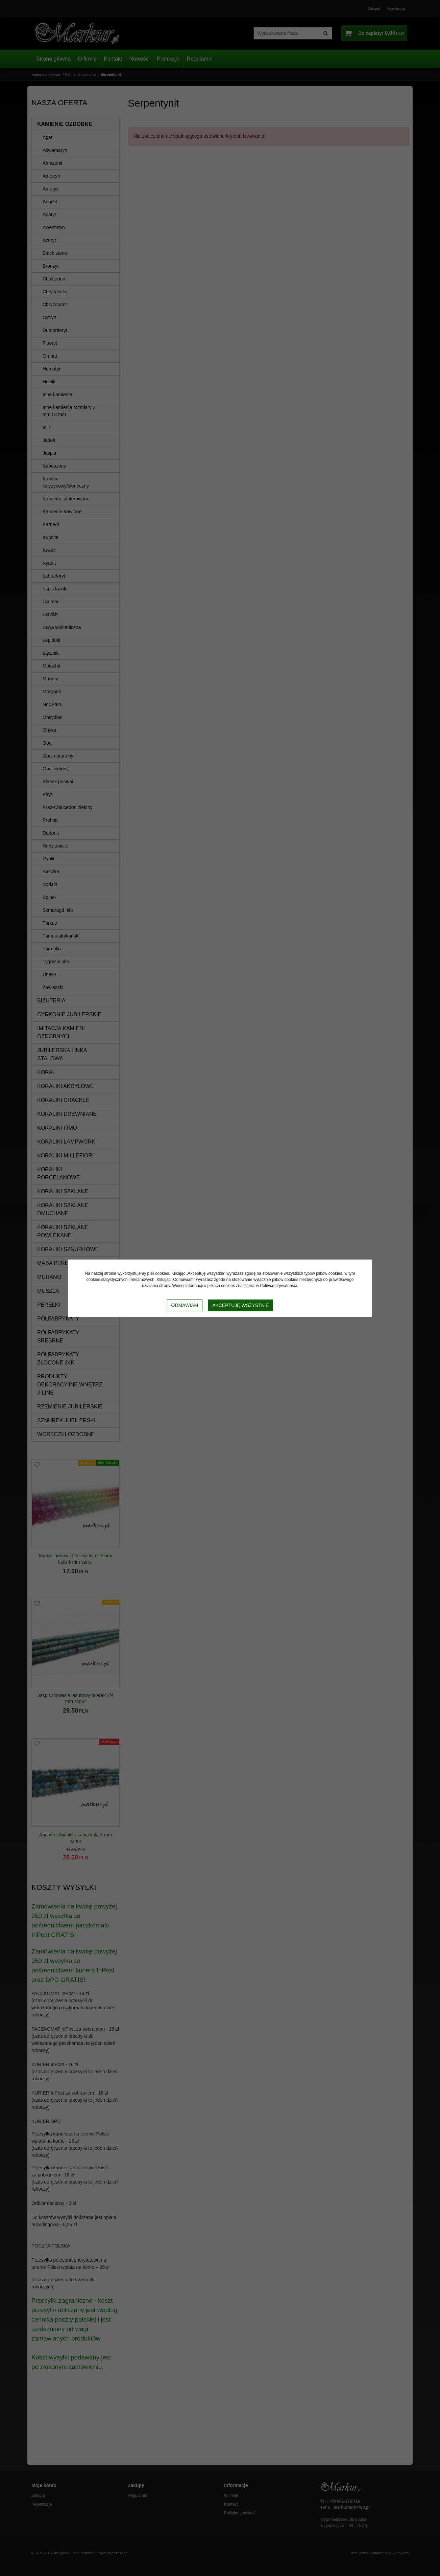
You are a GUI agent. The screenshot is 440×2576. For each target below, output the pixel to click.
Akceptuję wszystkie (240, 1305)
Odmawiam (184, 1305)
